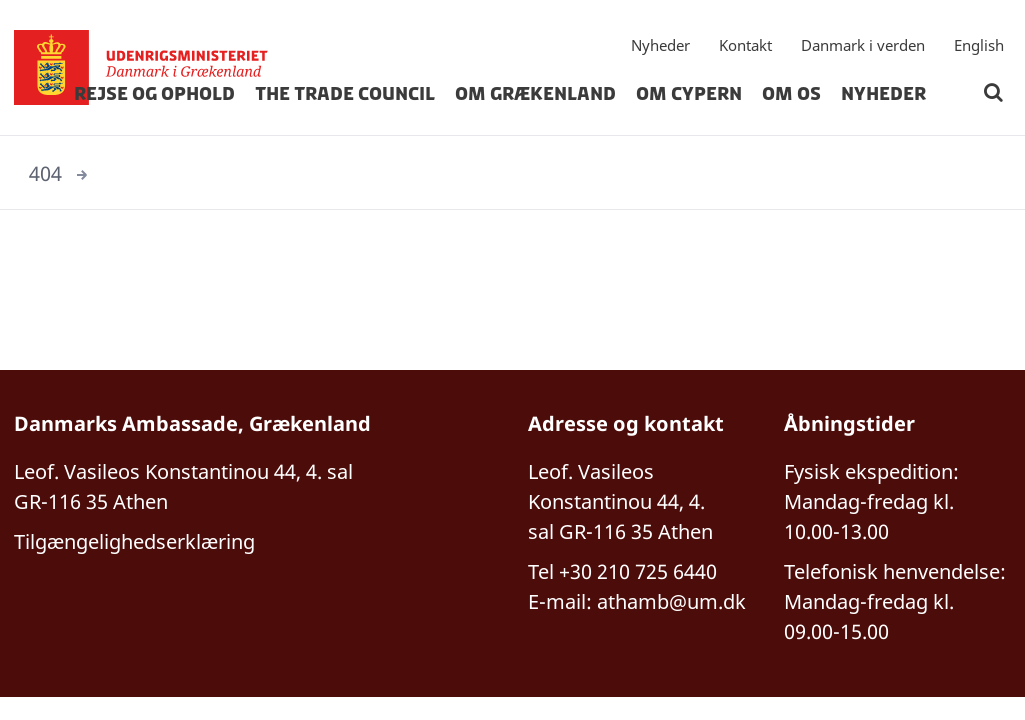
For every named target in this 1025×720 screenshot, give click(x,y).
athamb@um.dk (671, 601)
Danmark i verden (863, 45)
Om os (791, 94)
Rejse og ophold (154, 94)
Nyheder (660, 45)
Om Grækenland (535, 94)
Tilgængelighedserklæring (134, 541)
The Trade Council (345, 94)
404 (45, 173)
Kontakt (745, 45)
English (979, 45)
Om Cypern (689, 94)
